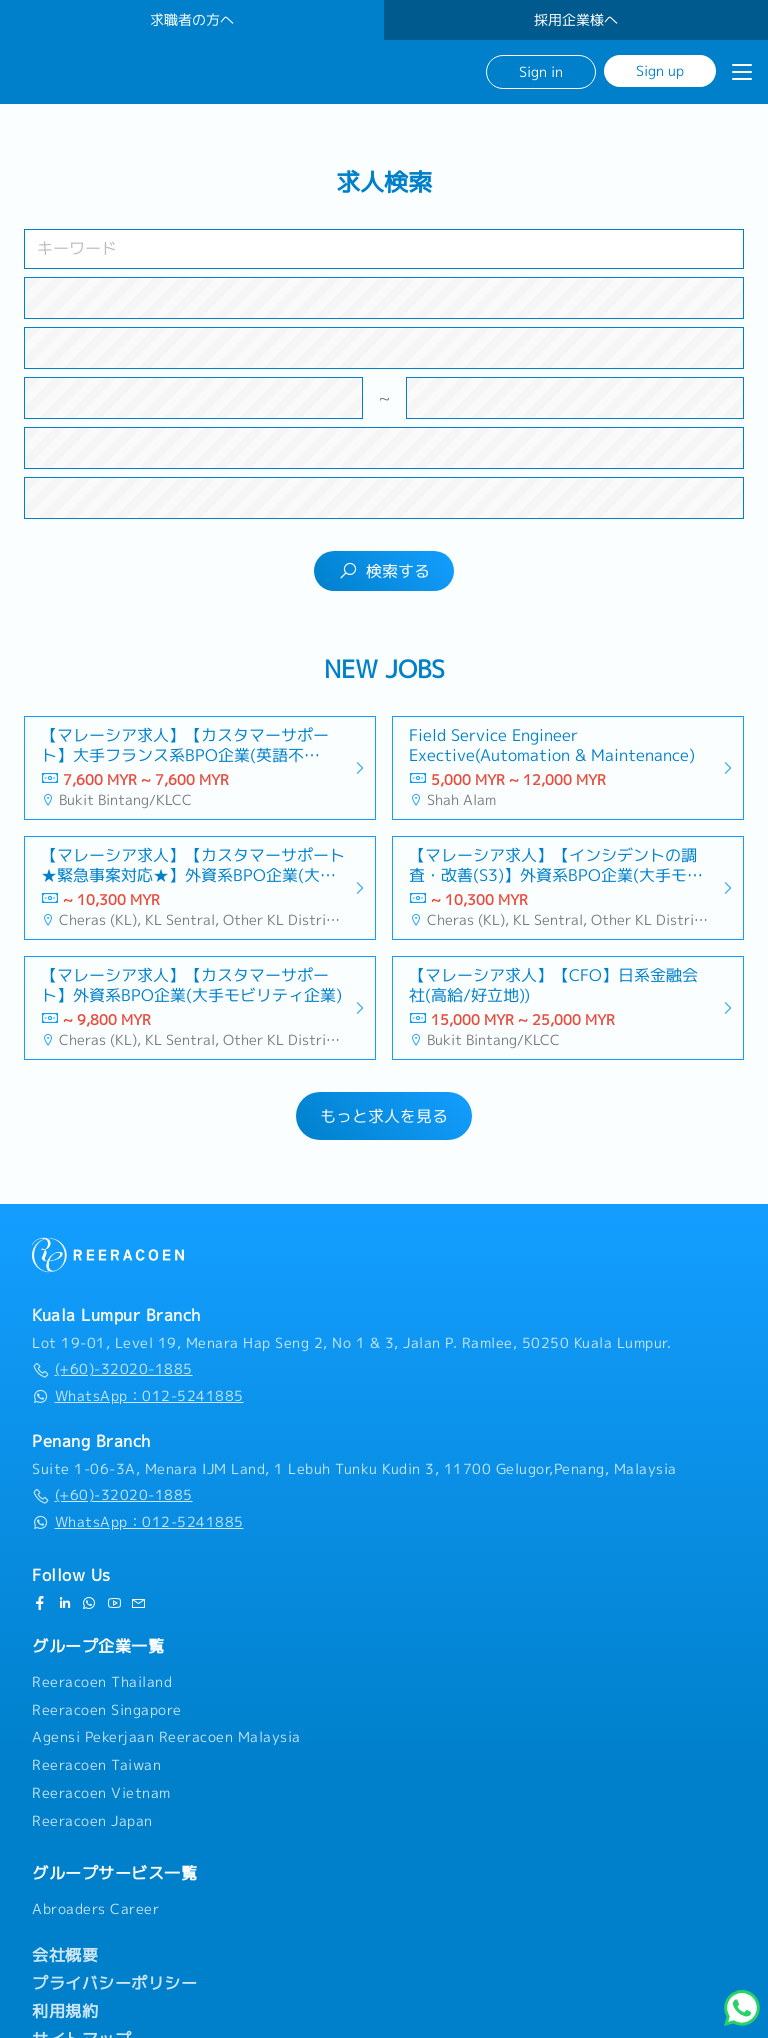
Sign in (541, 71)
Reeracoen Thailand (102, 1682)
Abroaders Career (95, 1909)
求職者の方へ (192, 20)
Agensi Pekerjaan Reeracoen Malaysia (166, 1737)
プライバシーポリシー (114, 1983)
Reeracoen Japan (92, 1821)
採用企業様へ (576, 20)
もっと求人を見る (384, 1116)
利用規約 (65, 2011)
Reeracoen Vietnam (101, 1793)
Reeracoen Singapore (107, 1710)
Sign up (660, 70)
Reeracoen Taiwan (96, 1765)
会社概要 (65, 1955)
